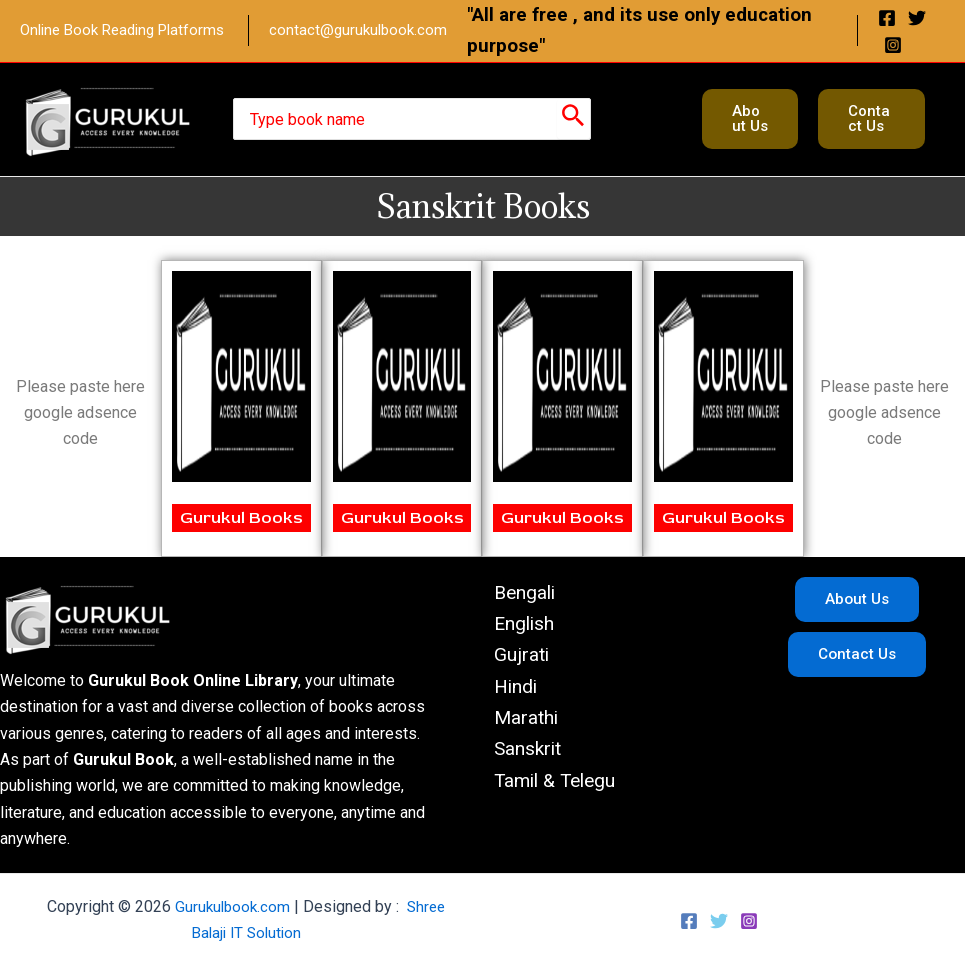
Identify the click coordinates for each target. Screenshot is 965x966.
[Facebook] (887, 18)
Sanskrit (518, 758)
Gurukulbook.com (231, 906)
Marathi (516, 725)
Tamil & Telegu (548, 791)
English (514, 626)
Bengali (515, 593)
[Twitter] (917, 18)
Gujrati (511, 659)
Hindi (506, 692)
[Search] (573, 119)
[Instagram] (893, 45)
